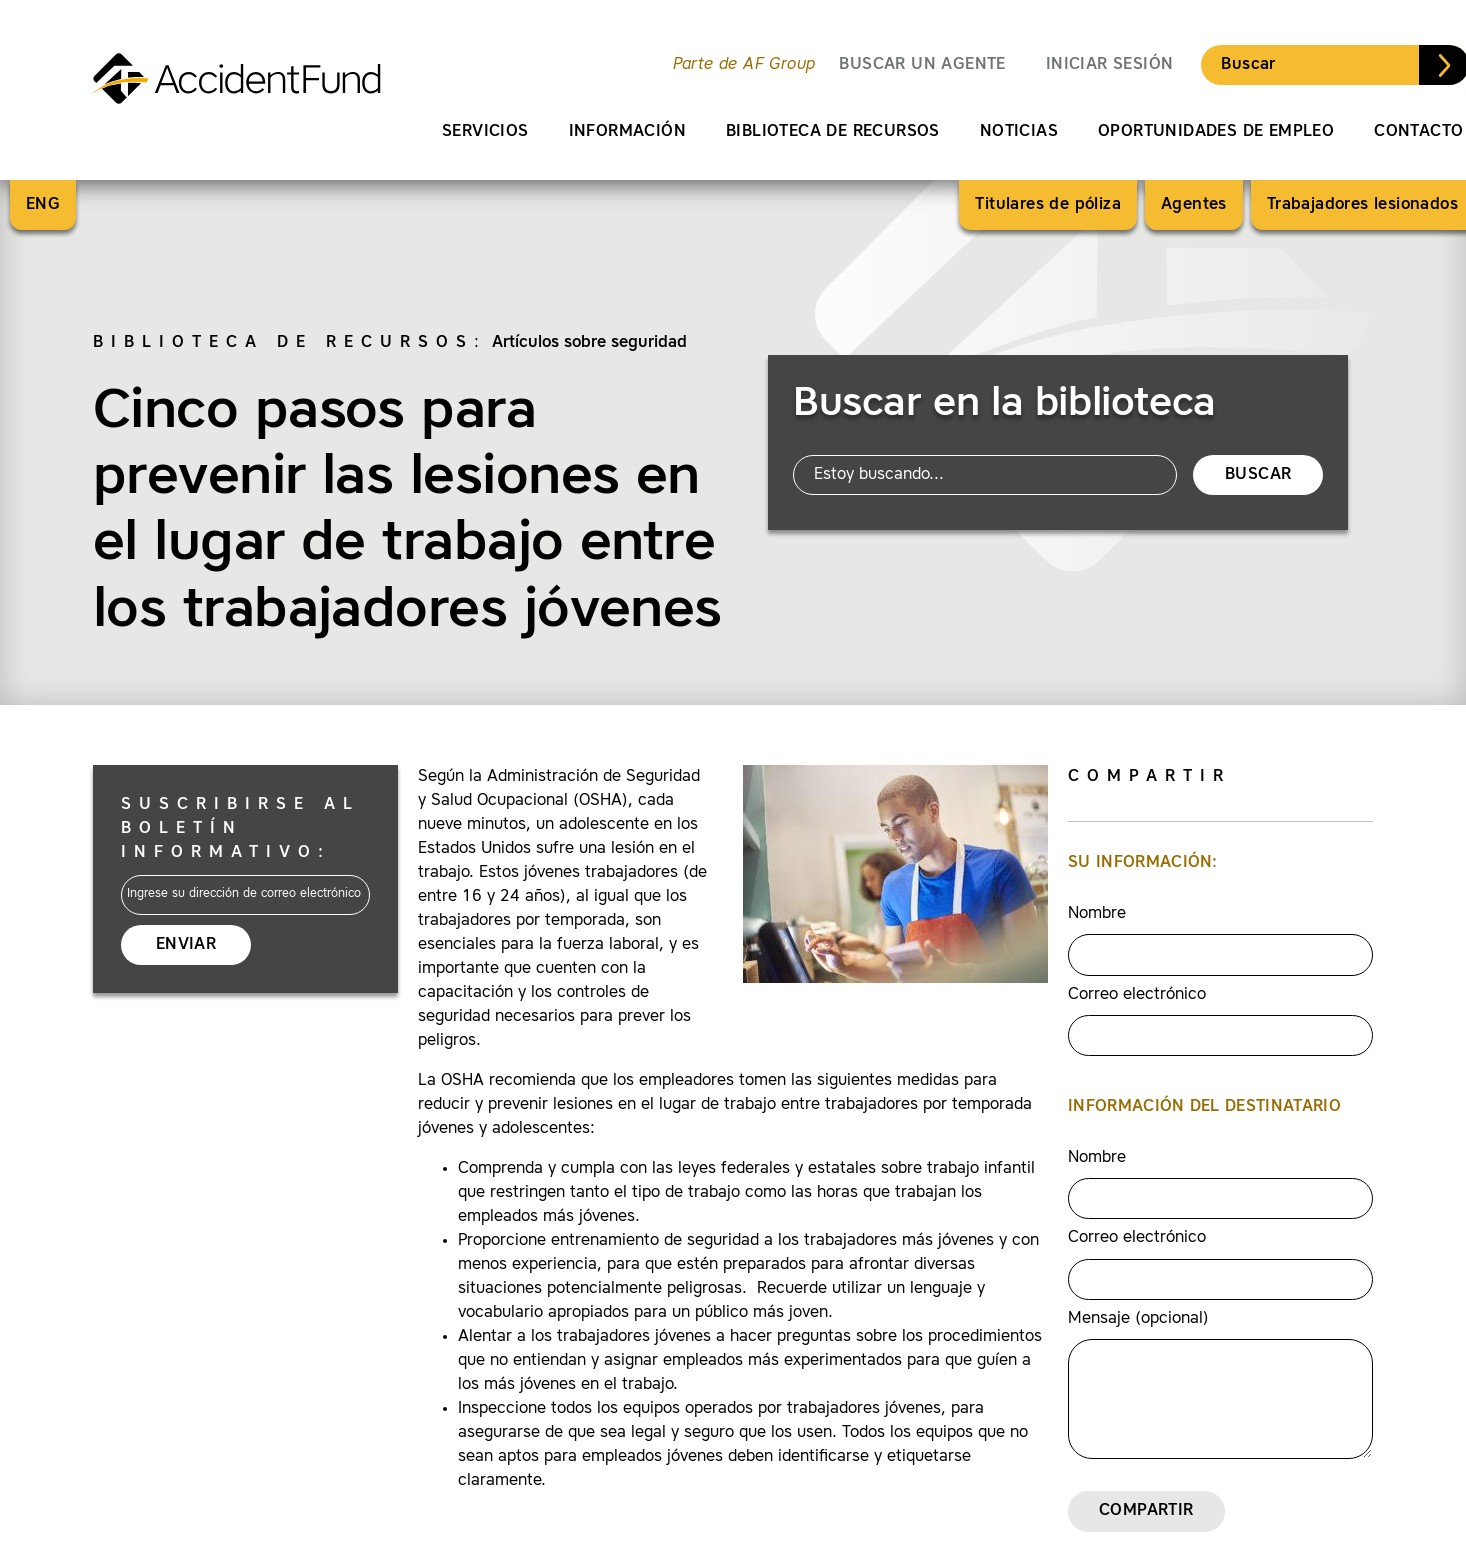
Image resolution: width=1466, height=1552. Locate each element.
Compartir (1146, 1511)
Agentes (1194, 205)
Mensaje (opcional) (1138, 1319)
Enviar (186, 945)
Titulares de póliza (1048, 205)
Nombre (1097, 914)
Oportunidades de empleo (1216, 132)
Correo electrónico (1137, 995)
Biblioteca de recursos (833, 132)
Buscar (1248, 65)
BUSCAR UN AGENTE (922, 65)
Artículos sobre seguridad (589, 343)
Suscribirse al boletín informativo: (240, 829)
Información (627, 132)
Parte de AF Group (744, 65)
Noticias (1019, 132)
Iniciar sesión (1110, 65)
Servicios (485, 132)
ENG (43, 205)
